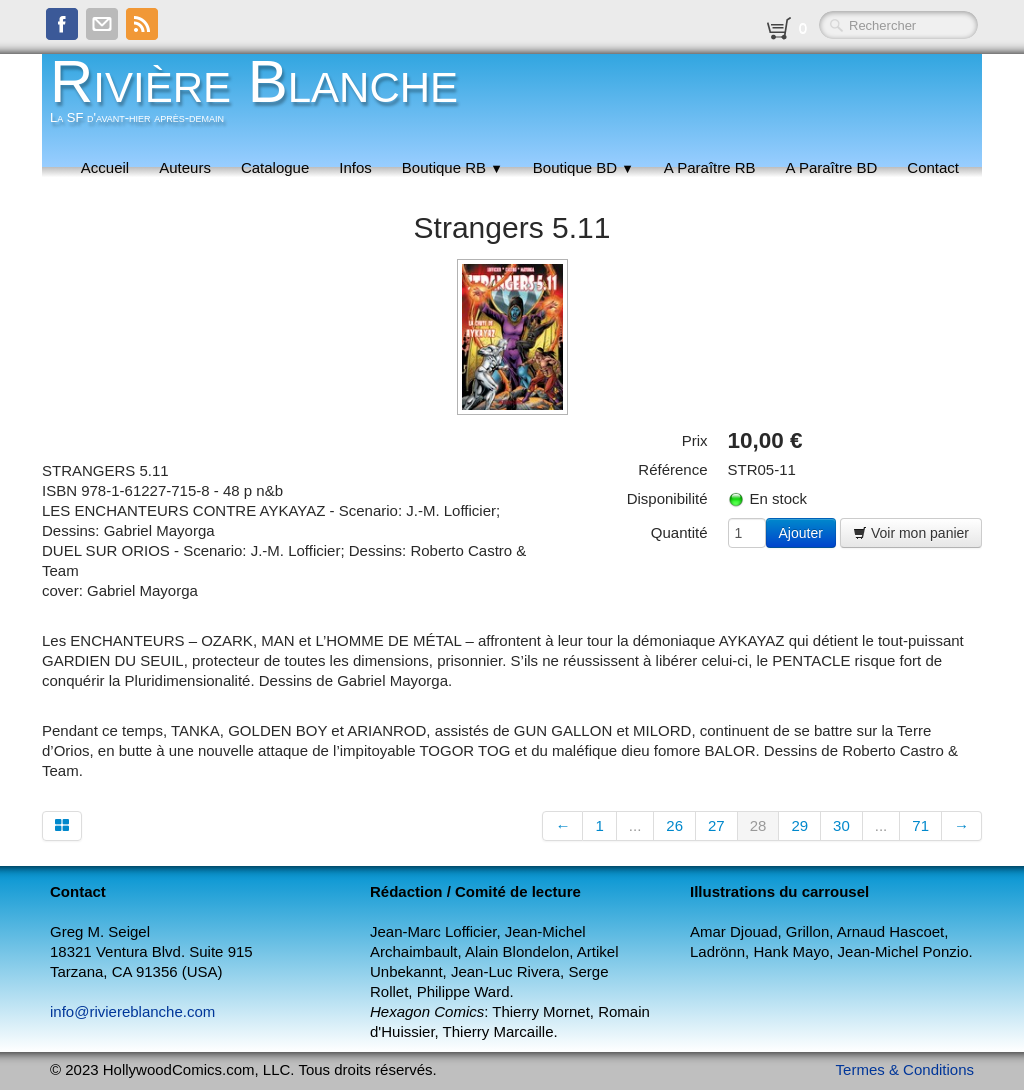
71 (920, 825)
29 (799, 825)
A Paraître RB (710, 167)
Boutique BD (583, 167)
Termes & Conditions (905, 1069)
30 (841, 825)
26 (674, 825)
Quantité (679, 532)
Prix (695, 440)
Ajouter (801, 533)
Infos (355, 167)
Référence (672, 469)
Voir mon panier (911, 533)
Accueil (105, 167)
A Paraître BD (832, 167)
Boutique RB (452, 167)
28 (758, 825)
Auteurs (185, 167)
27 (716, 825)
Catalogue (275, 167)
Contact (933, 167)
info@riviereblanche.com (132, 1011)
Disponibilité (667, 498)
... (635, 825)
